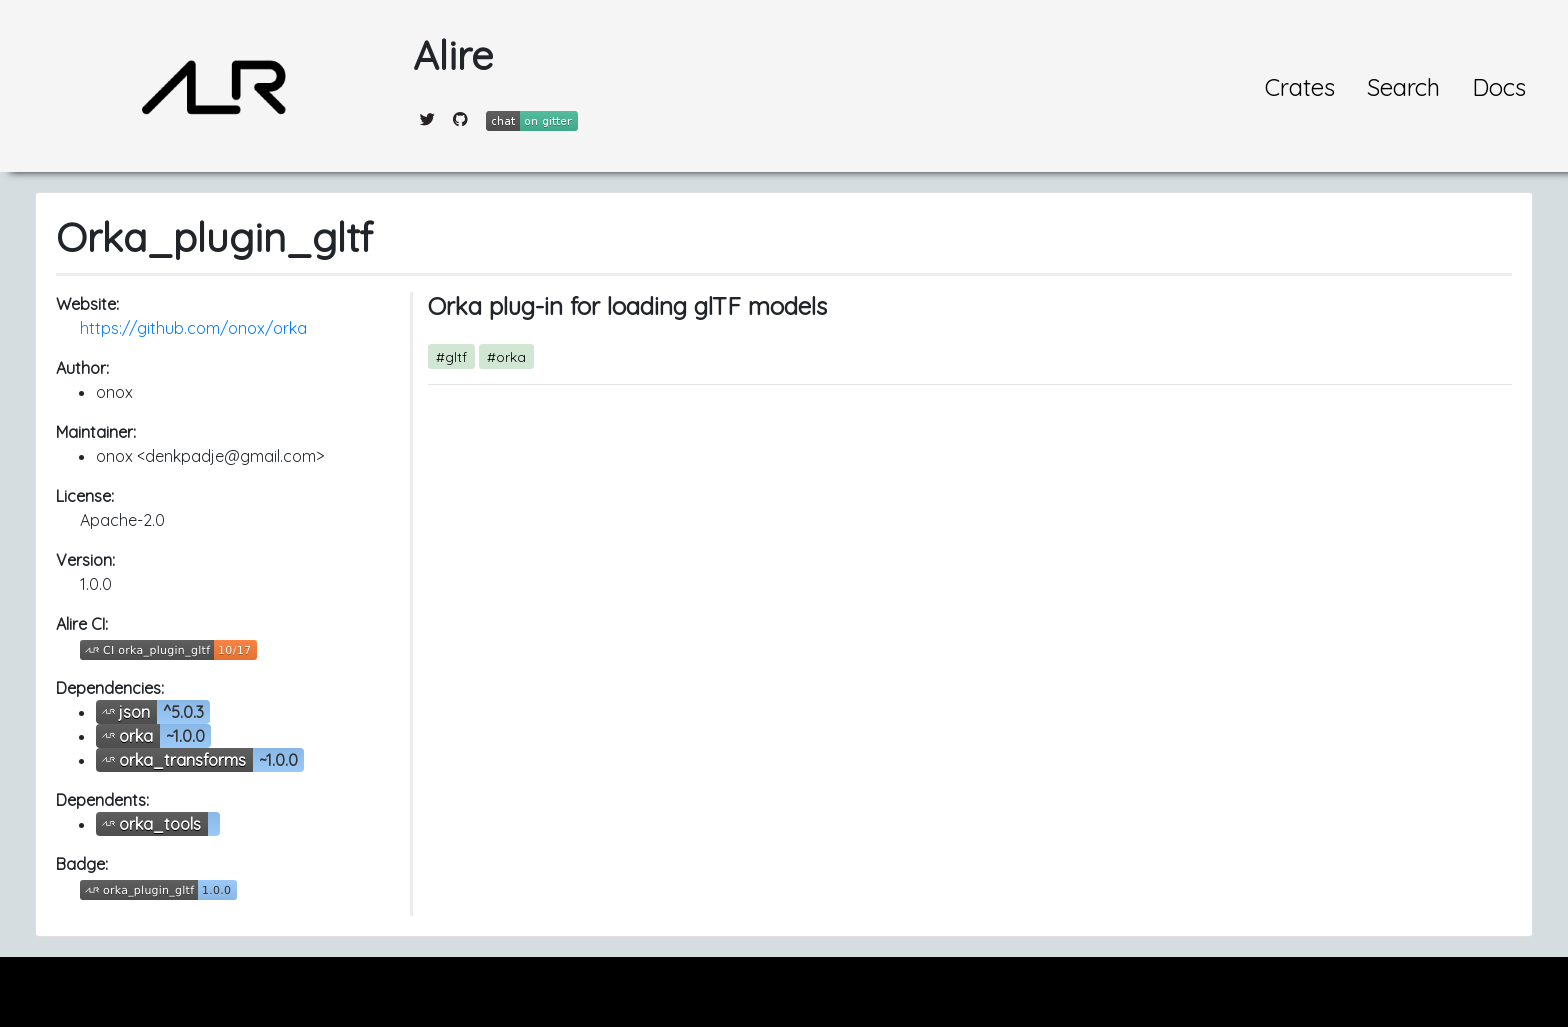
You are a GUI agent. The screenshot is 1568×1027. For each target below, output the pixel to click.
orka (136, 736)
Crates (1300, 87)
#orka (506, 356)
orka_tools (160, 824)
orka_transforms (182, 760)
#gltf (451, 356)
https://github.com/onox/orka (193, 328)
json (134, 712)
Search (1403, 87)
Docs (1499, 87)
